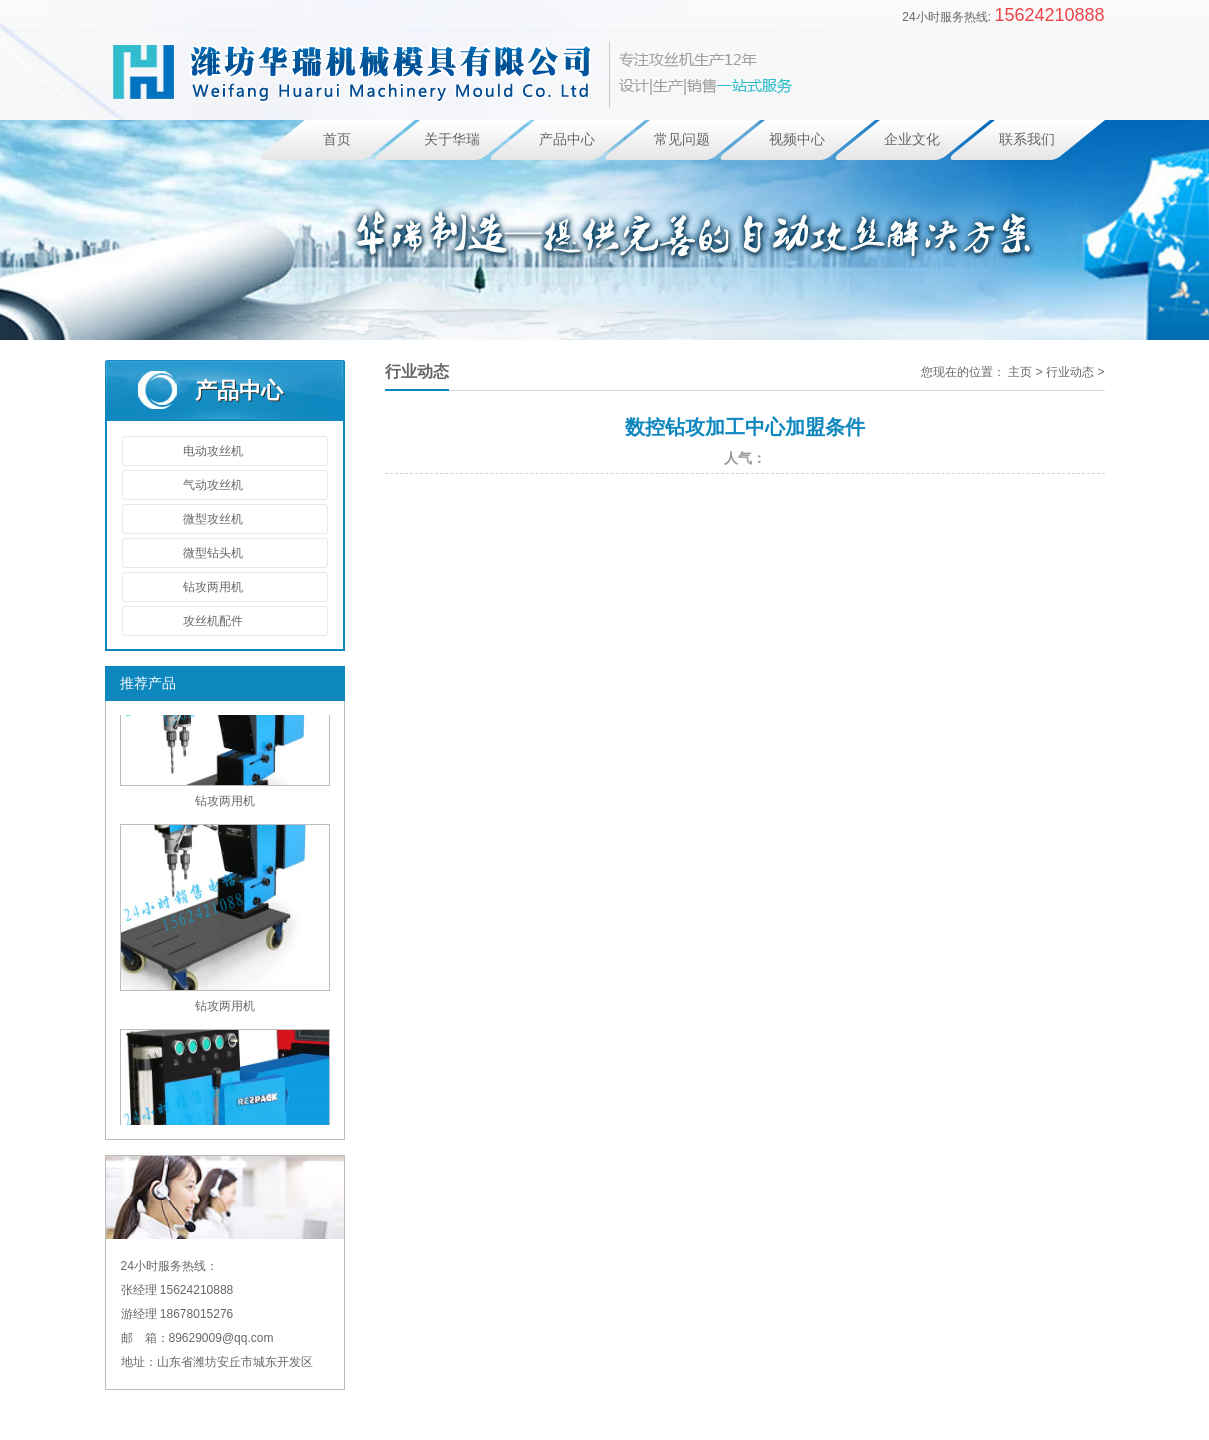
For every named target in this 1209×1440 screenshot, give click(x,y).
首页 (337, 139)
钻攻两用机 (213, 587)
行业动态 (1070, 372)
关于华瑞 (452, 139)
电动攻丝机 (213, 451)
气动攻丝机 (213, 485)
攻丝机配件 (213, 621)
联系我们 (1027, 139)
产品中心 (567, 139)
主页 (1020, 372)
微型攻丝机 (213, 519)
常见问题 (682, 139)
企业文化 (912, 139)
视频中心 (797, 139)
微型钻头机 (213, 553)
